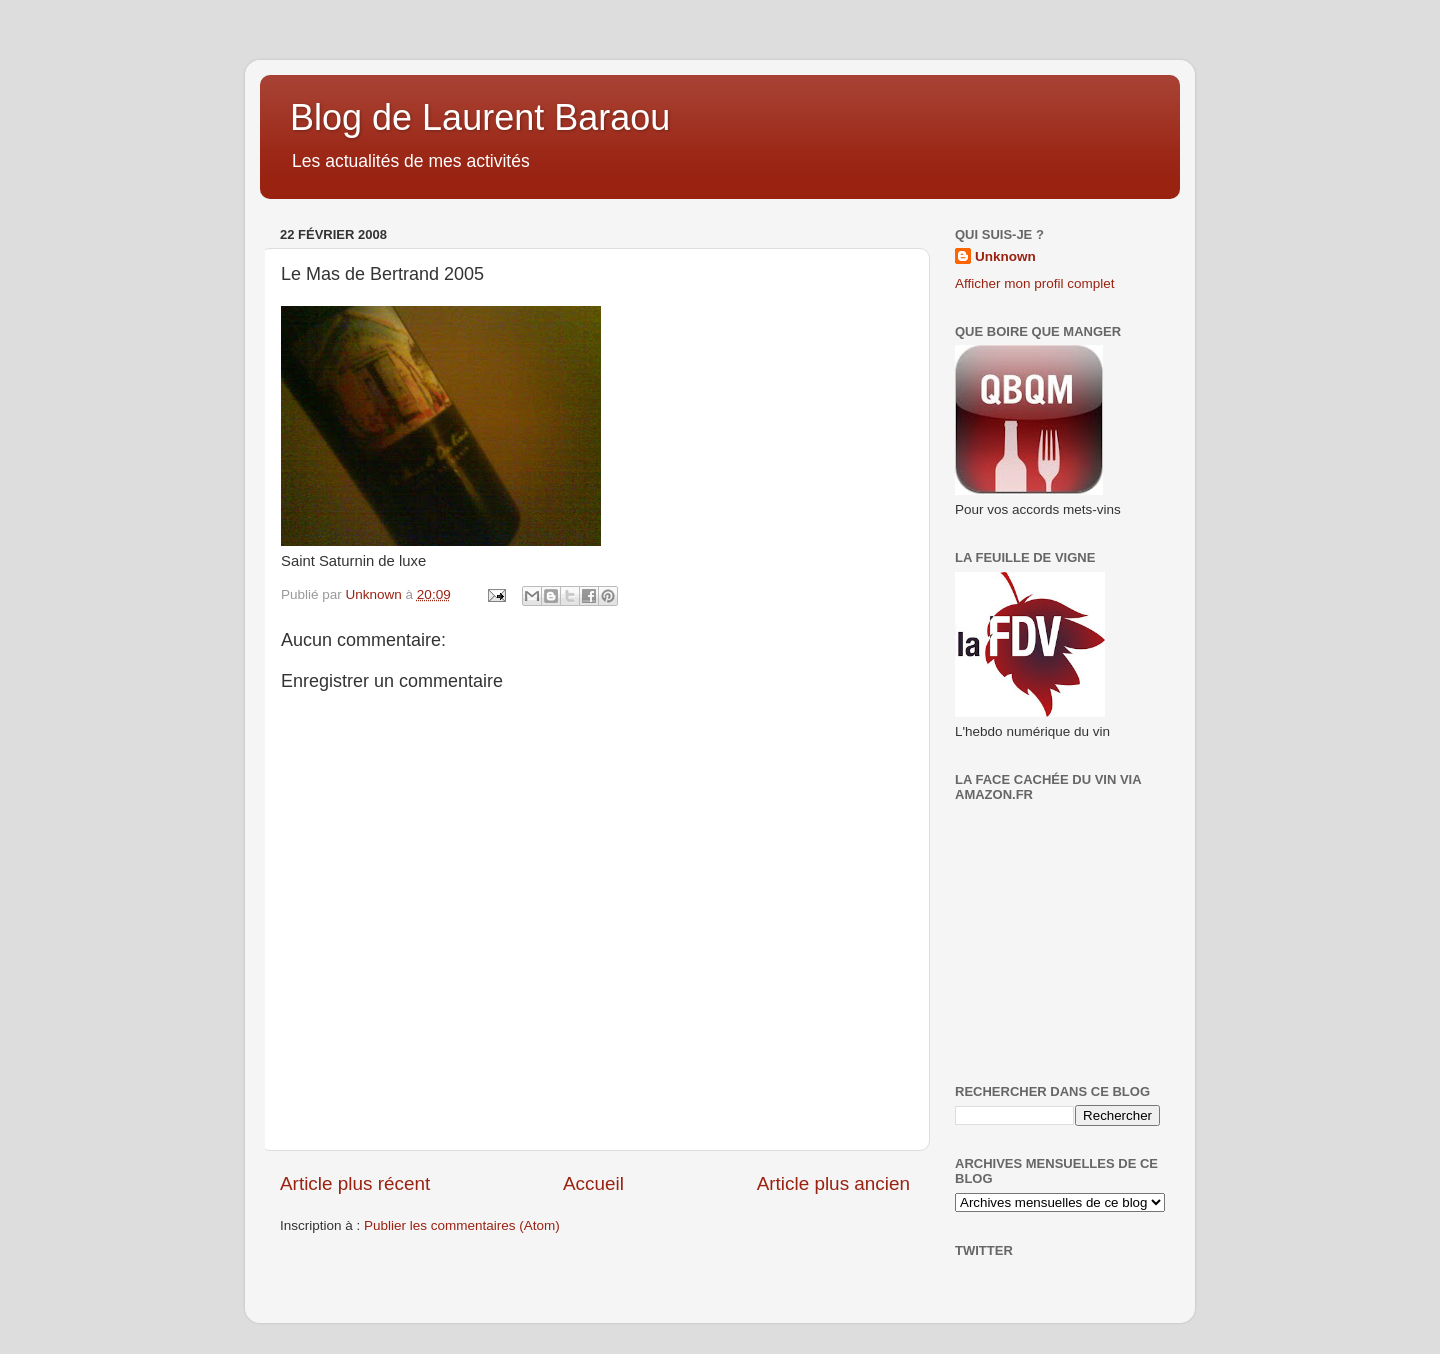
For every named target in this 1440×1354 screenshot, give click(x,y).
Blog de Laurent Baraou (480, 117)
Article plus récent (355, 1183)
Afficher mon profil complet (1035, 283)
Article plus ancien (833, 1183)
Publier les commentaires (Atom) (462, 1225)
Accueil (593, 1183)
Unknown (1005, 256)
